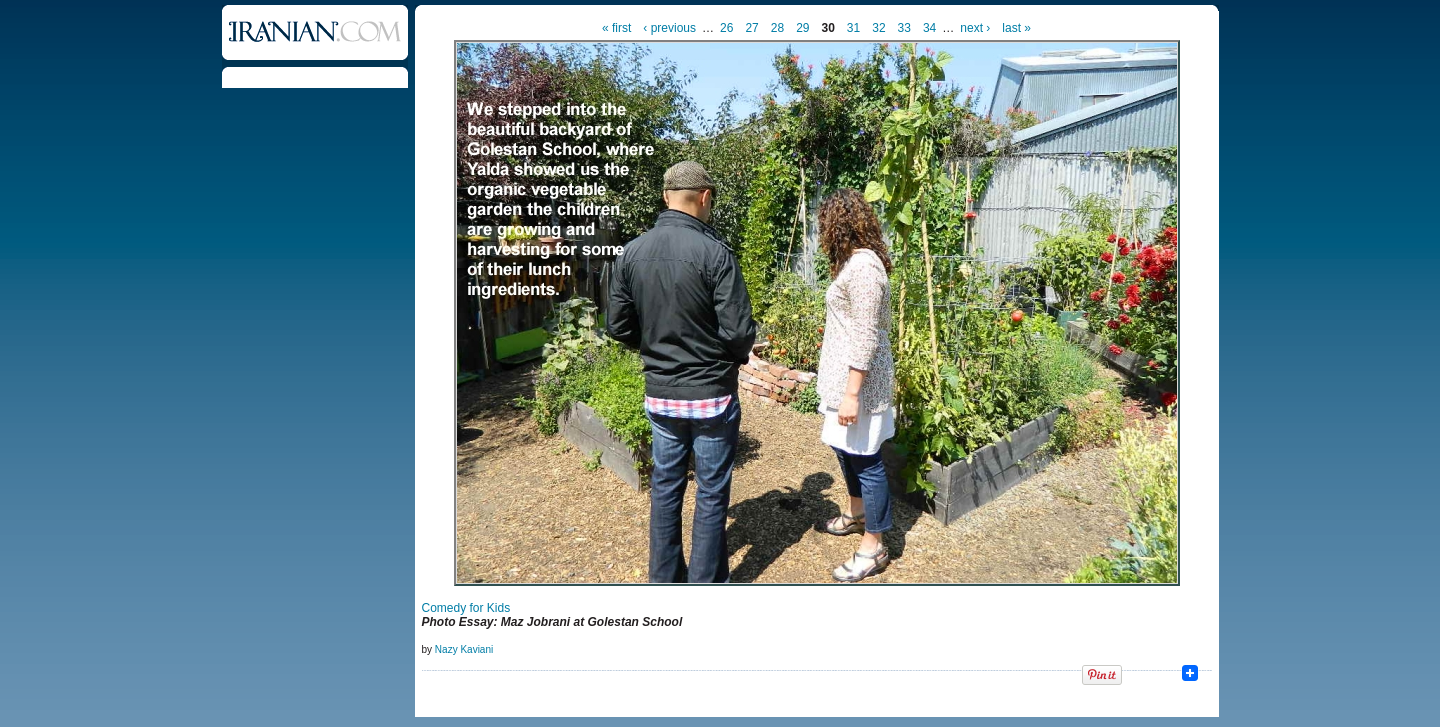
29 (802, 28)
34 (929, 28)
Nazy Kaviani (464, 649)
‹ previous (669, 28)
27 (751, 28)
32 (878, 28)
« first (616, 28)
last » (1016, 28)
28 (777, 28)
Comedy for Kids (466, 608)
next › (975, 28)
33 (904, 28)
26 (726, 28)
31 (853, 28)
